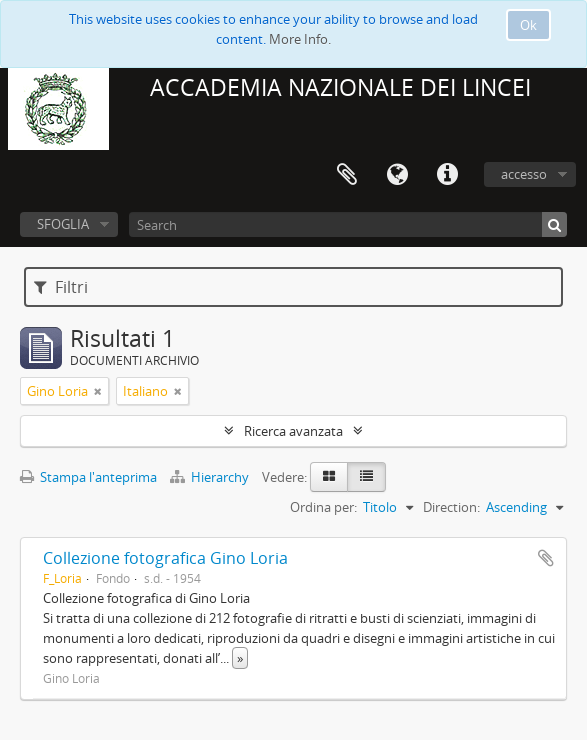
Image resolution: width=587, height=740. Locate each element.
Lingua (397, 175)
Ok (528, 25)
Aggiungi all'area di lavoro (546, 558)
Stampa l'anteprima (88, 477)
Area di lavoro (347, 175)
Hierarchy (211, 477)
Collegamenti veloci (447, 175)
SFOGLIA (63, 224)
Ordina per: (323, 507)
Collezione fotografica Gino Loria (165, 558)
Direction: (451, 507)
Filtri (61, 287)
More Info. (300, 39)
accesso (524, 174)
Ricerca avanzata (293, 431)
